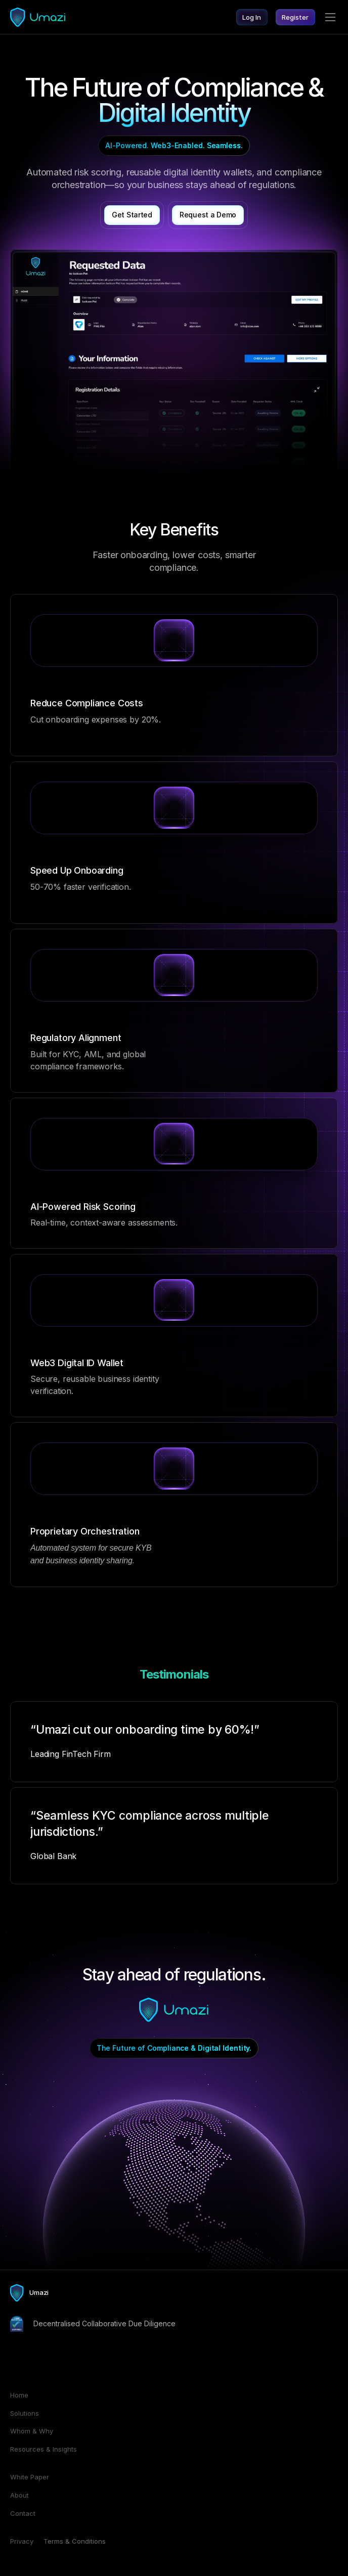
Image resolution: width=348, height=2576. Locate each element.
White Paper (29, 2477)
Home (19, 2395)
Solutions (24, 2413)
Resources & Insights (43, 2449)
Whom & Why (31, 2431)
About (19, 2495)
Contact (22, 2513)
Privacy (21, 2541)
